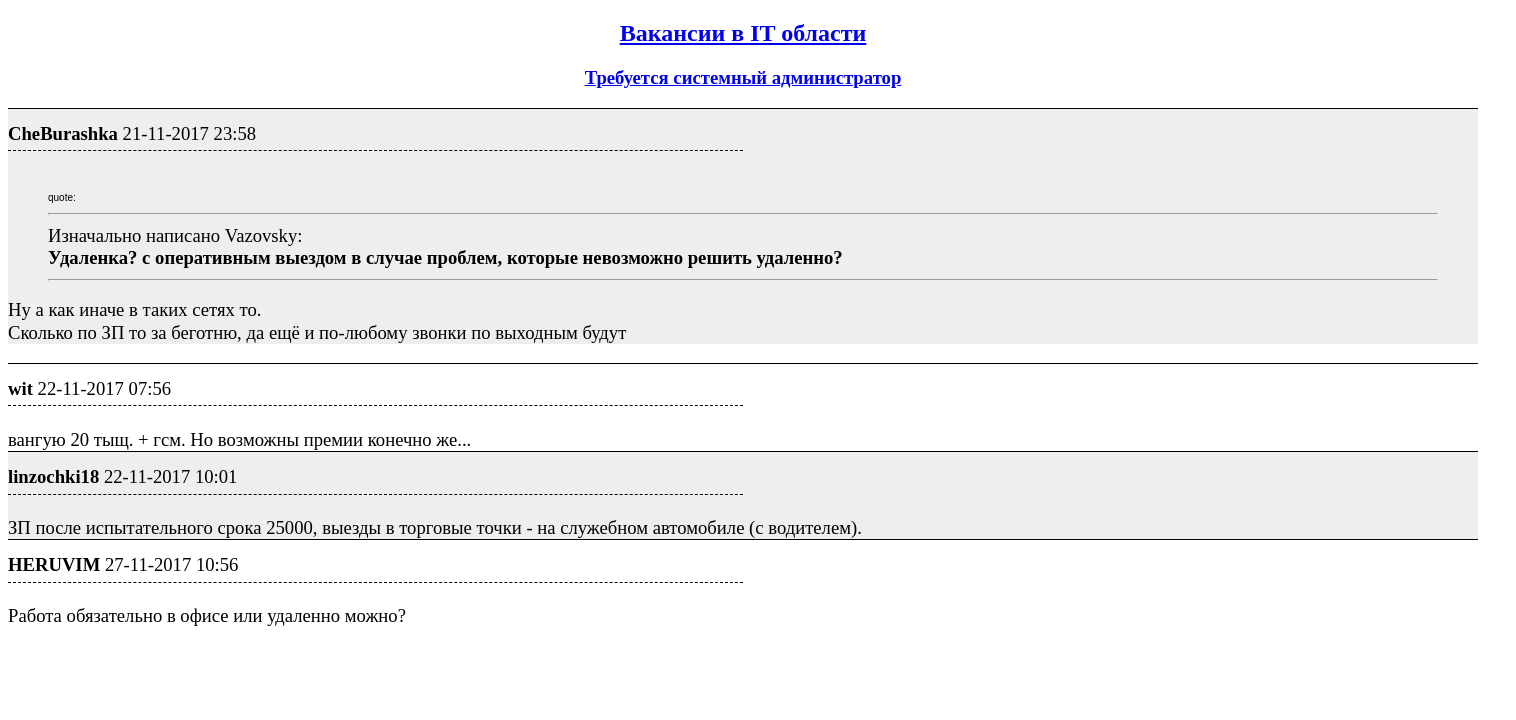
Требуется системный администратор (743, 77)
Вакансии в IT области (743, 33)
